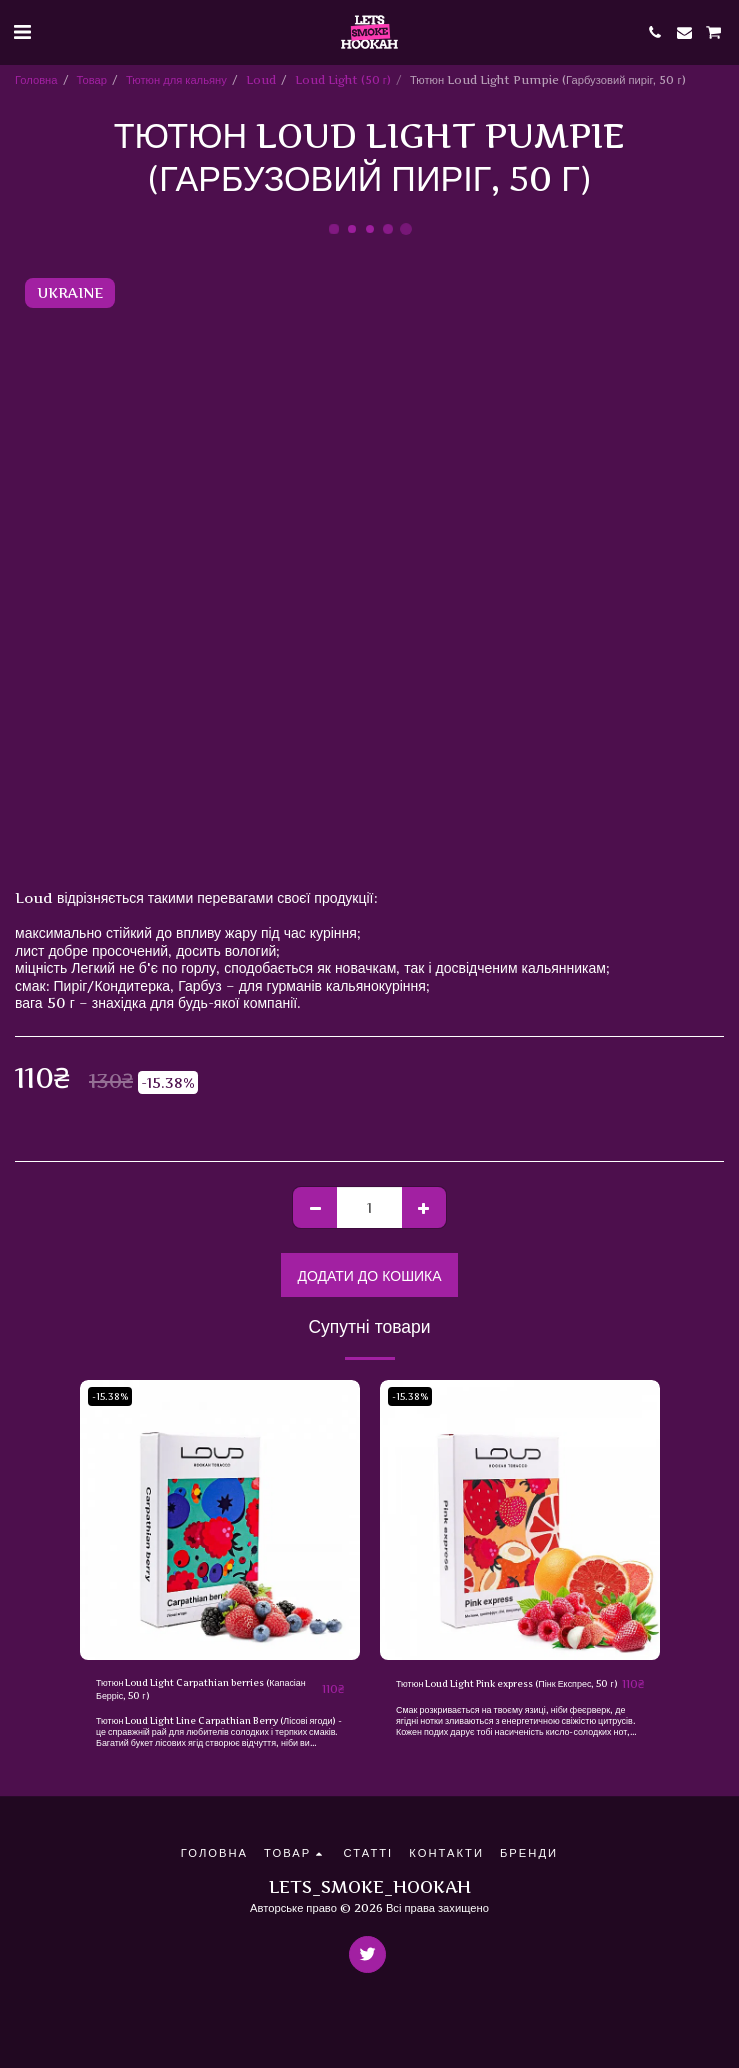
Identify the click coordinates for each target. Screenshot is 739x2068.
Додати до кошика (369, 1275)
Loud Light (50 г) (343, 80)
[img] (220, 1520)
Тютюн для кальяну (176, 80)
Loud (261, 80)
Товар (92, 80)
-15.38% (110, 1396)
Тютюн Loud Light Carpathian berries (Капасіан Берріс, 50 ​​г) (201, 1689)
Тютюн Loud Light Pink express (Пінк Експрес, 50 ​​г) (507, 1683)
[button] (22, 32)
